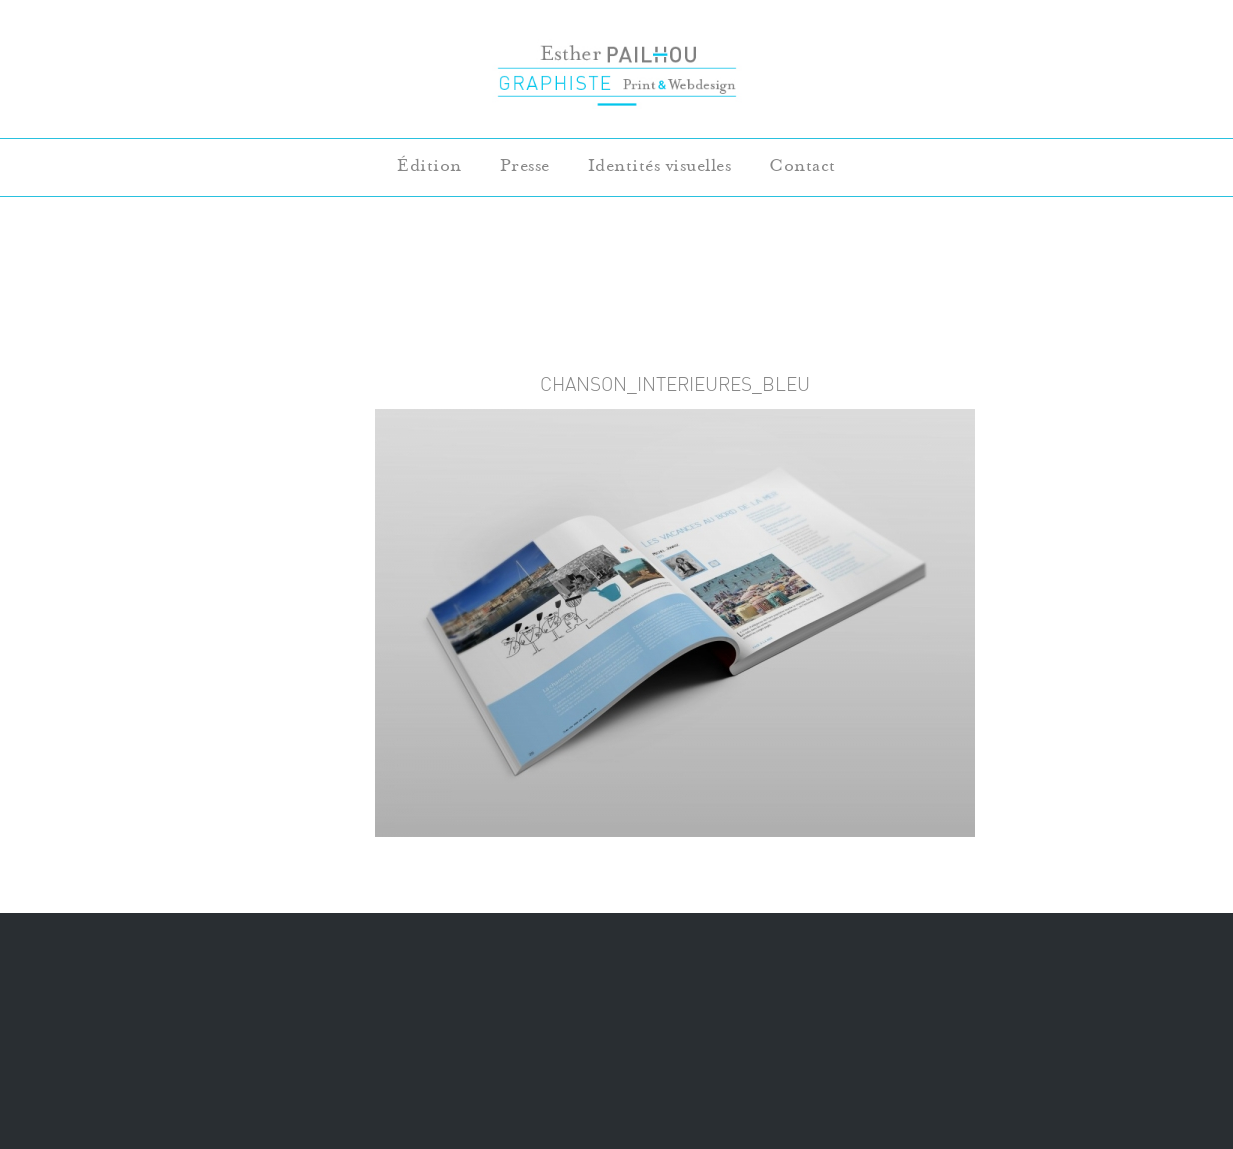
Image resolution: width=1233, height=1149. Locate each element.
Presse (525, 165)
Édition (429, 165)
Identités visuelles (660, 165)
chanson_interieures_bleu (675, 384)
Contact (802, 165)
